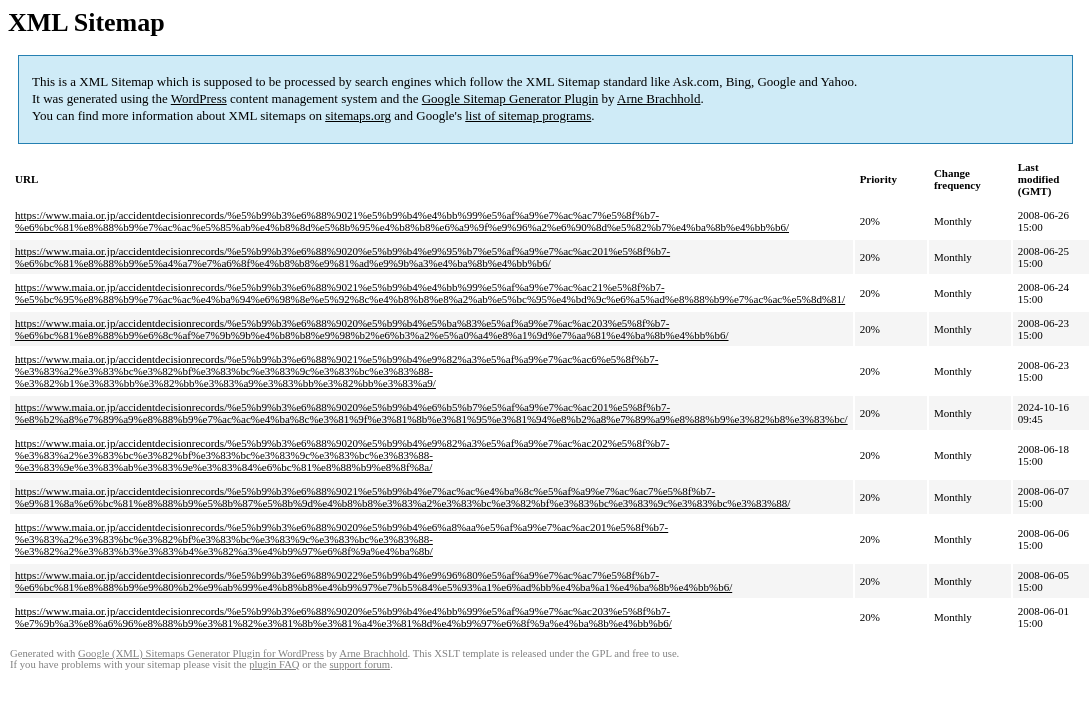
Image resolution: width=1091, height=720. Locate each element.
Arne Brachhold (658, 98)
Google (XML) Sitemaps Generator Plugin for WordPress (201, 653)
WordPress (199, 98)
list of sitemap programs (528, 115)
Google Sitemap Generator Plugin (510, 98)
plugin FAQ (274, 664)
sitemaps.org (358, 115)
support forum (359, 664)
